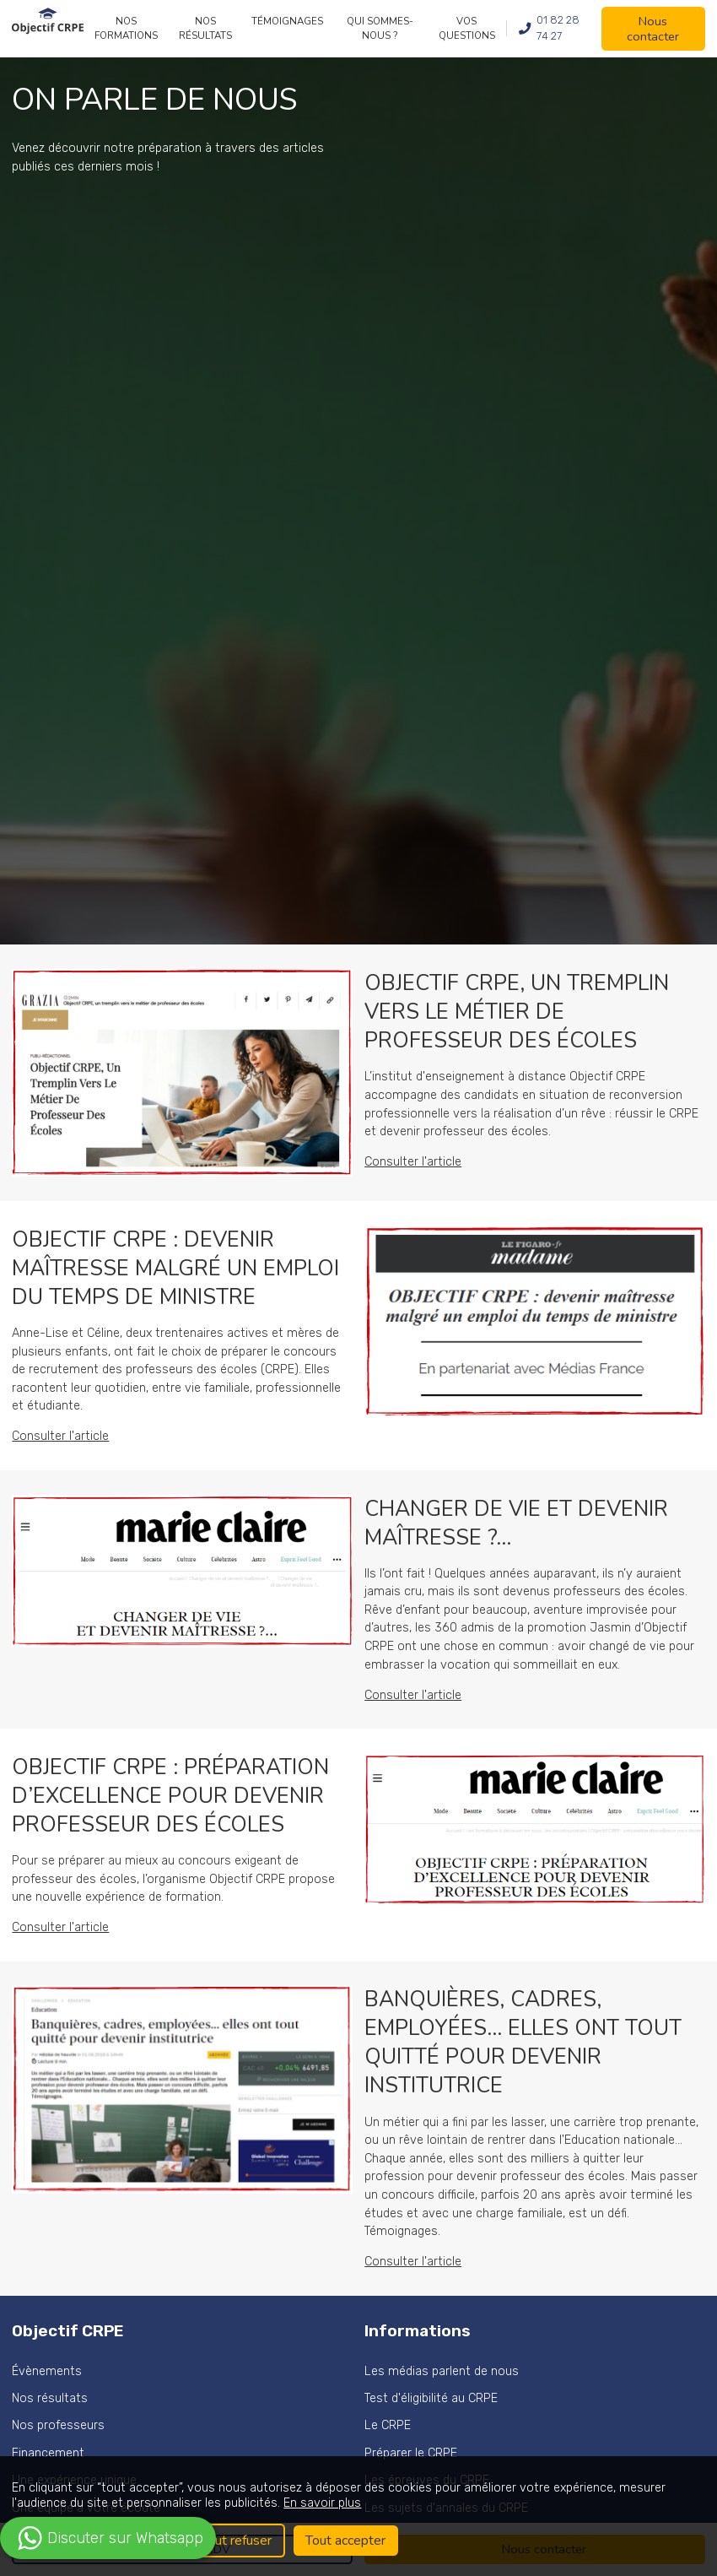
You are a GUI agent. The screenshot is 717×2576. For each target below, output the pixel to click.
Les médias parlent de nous (441, 2371)
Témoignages (287, 21)
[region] (358, 2516)
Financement (48, 2453)
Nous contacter (653, 29)
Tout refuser (236, 2540)
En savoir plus (322, 2503)
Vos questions (467, 28)
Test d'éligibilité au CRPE (431, 2398)
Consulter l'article (412, 1162)
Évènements (47, 2371)
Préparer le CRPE (410, 2453)
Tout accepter (345, 2540)
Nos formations (126, 28)
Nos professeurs (58, 2425)
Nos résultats (205, 28)
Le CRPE (387, 2425)
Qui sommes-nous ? (380, 28)
